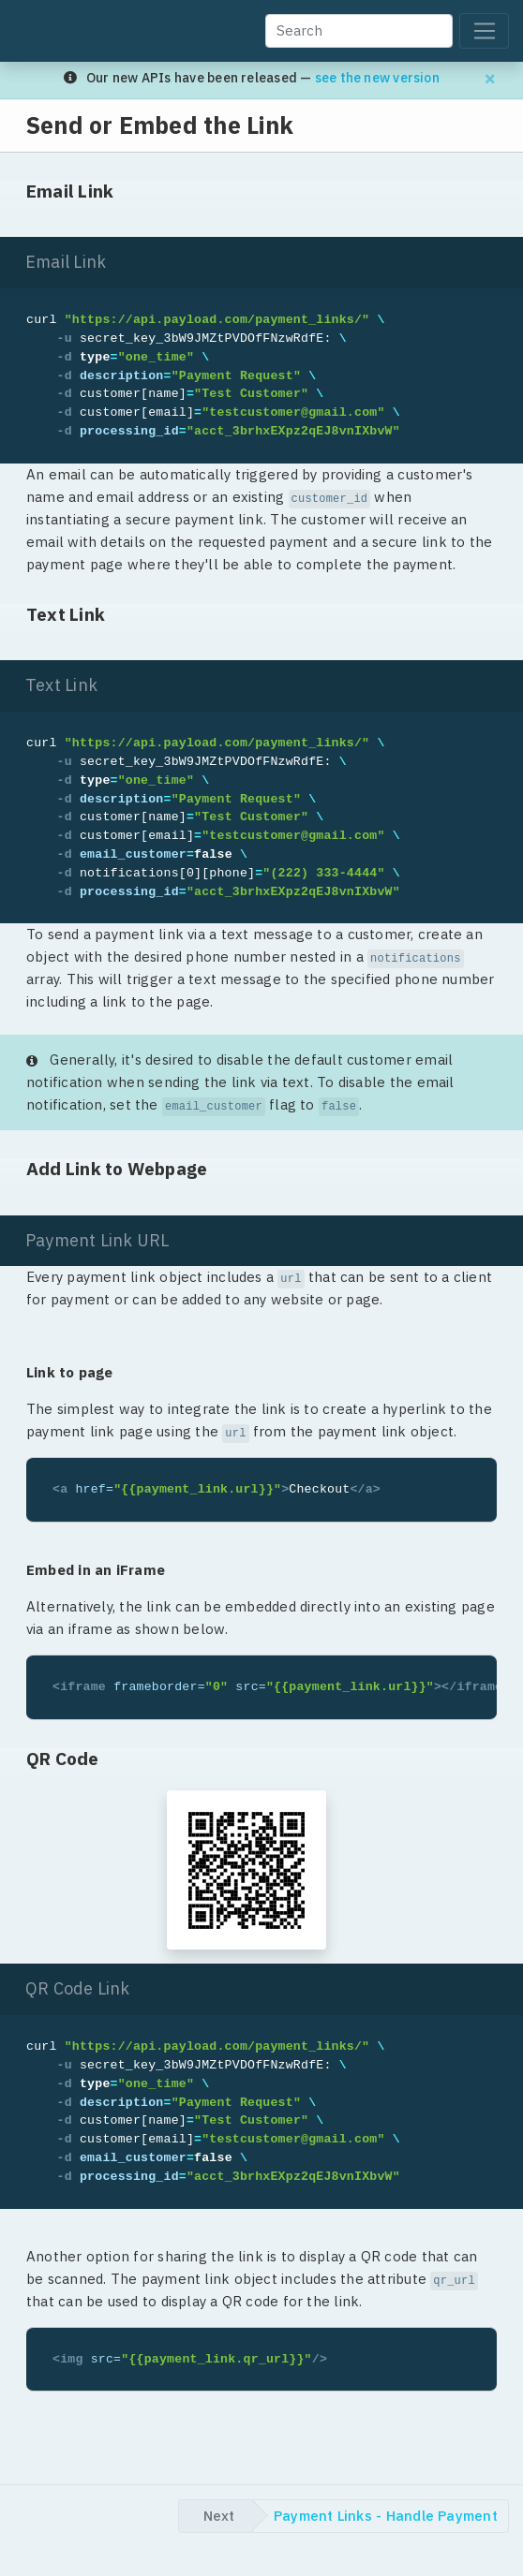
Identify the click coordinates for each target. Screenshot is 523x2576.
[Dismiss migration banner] (490, 78)
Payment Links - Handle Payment (386, 2515)
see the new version (377, 77)
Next (218, 2515)
